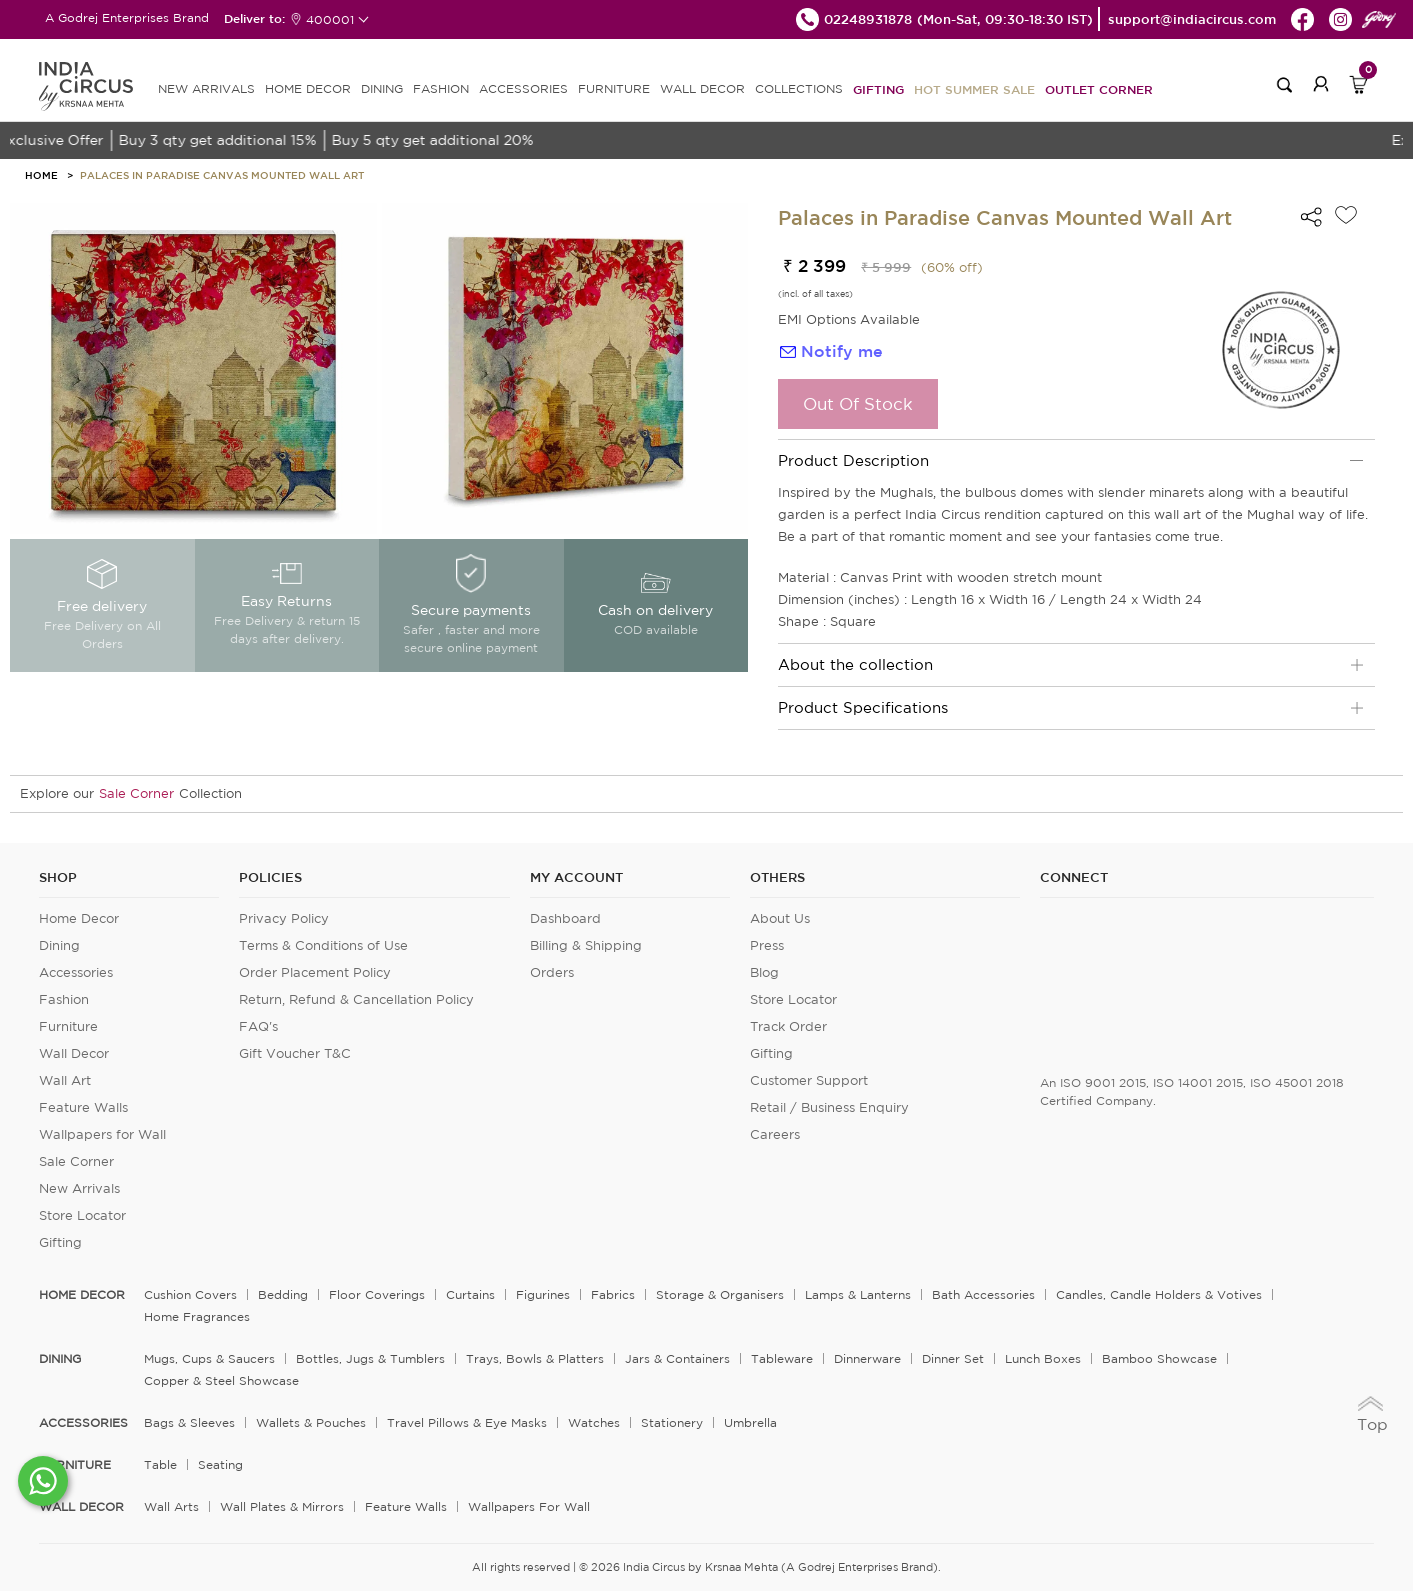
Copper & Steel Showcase (221, 1380)
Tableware (782, 1358)
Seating (220, 1464)
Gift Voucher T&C (295, 1053)
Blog (764, 972)
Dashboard (565, 918)
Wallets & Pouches (311, 1422)
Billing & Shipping (586, 945)
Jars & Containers (677, 1358)
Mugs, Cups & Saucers (209, 1358)
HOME (41, 175)
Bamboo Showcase (1159, 1358)
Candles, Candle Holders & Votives (1159, 1294)
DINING (382, 88)
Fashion (64, 999)
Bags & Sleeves (189, 1422)
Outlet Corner (1099, 89)
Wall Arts (171, 1506)
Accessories (76, 972)
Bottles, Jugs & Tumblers (370, 1358)
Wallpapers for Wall (102, 1134)
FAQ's (258, 1026)
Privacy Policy (284, 918)
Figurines (543, 1294)
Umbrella (750, 1422)
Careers (775, 1134)
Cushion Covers (190, 1294)
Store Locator (82, 1215)
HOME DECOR (308, 88)
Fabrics (613, 1294)
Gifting (878, 89)
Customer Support (809, 1080)
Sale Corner (136, 793)
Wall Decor (74, 1053)
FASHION (441, 88)
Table (160, 1464)
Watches (594, 1422)
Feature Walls (83, 1107)
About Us (780, 918)
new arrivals (206, 88)
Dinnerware (867, 1358)
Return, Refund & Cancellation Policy (356, 999)
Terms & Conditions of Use (323, 945)
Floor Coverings (377, 1294)
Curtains (470, 1294)
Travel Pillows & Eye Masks (467, 1422)
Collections (799, 88)
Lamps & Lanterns (858, 1294)
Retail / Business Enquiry (829, 1107)
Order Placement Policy (315, 972)
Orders (552, 972)
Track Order (788, 1026)
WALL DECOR (702, 88)
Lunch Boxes (1043, 1358)
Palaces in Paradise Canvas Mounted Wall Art (222, 175)
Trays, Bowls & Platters (535, 1358)
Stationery (672, 1422)
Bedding (283, 1294)
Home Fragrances (197, 1316)
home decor (82, 1295)
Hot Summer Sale (974, 89)
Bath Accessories (983, 1294)
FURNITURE (614, 88)
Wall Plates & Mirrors (282, 1506)
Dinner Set (953, 1358)
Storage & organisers (720, 1294)
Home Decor (79, 918)
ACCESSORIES (523, 88)
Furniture (68, 1026)
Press (767, 945)
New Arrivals (79, 1188)
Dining (59, 945)
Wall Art (65, 1080)
